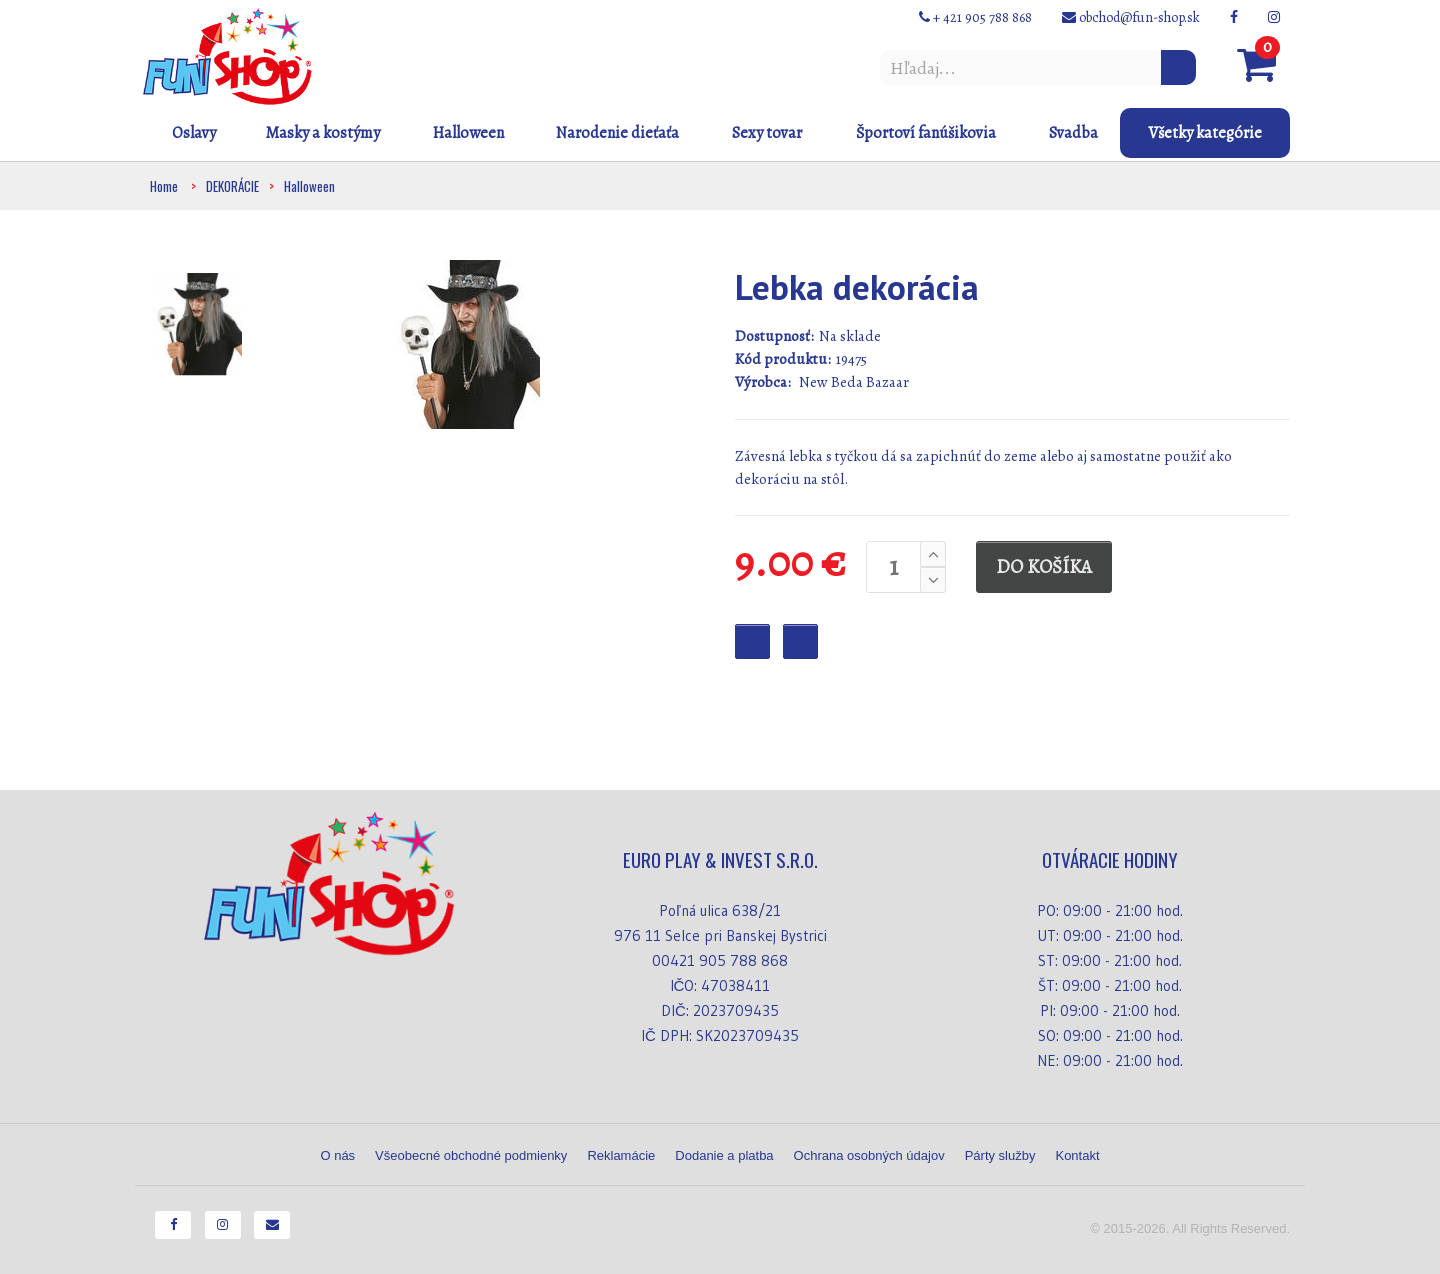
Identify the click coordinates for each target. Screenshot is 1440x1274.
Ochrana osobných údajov (869, 1155)
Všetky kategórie (1205, 133)
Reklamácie (621, 1155)
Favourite (752, 641)
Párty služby (1000, 1155)
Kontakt (1077, 1155)
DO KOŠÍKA (1044, 567)
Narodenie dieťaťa (617, 133)
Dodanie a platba (724, 1155)
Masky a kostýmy (322, 133)
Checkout (800, 641)
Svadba (1073, 133)
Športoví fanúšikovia (926, 133)
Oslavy (194, 133)
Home (164, 186)
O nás (337, 1155)
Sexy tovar (767, 133)
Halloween (468, 133)
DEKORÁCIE (232, 186)
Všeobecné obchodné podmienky (471, 1155)
